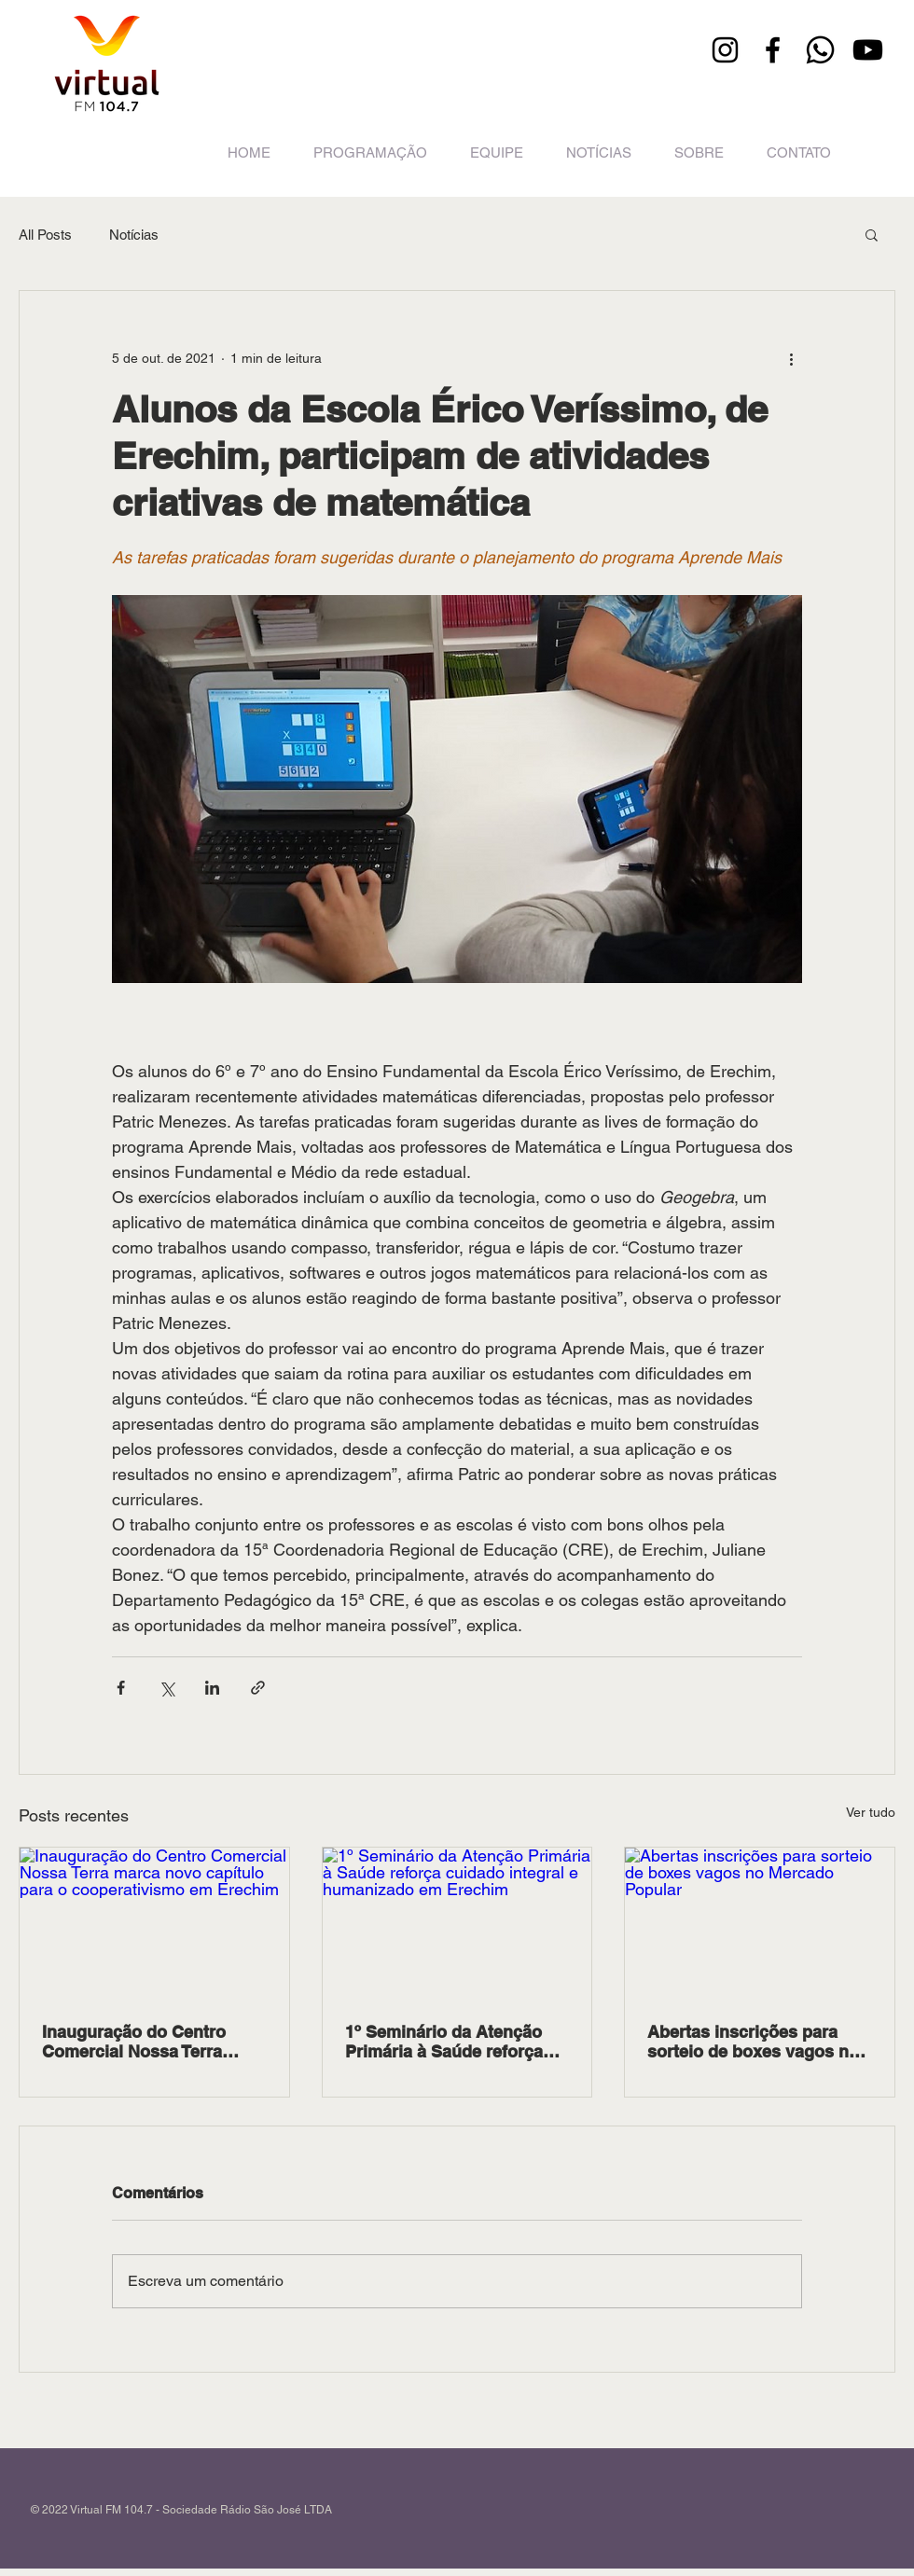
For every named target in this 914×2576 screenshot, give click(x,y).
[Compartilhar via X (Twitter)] (166, 1688)
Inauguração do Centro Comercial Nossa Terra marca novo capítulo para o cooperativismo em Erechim (154, 2041)
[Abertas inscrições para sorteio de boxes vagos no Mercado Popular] (759, 1923)
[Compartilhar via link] (258, 1688)
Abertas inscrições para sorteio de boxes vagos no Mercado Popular (753, 2041)
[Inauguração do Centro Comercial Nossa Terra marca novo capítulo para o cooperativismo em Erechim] (154, 1923)
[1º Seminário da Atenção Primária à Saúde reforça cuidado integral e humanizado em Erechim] (457, 1923)
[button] (871, 234)
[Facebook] (772, 50)
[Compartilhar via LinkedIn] (212, 1688)
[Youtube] (868, 50)
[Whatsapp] (820, 50)
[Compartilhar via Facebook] (121, 1688)
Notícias (134, 234)
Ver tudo (870, 1812)
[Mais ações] (791, 358)
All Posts (45, 234)
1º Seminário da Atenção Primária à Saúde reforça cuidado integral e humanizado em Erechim (444, 2041)
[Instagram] (725, 50)
